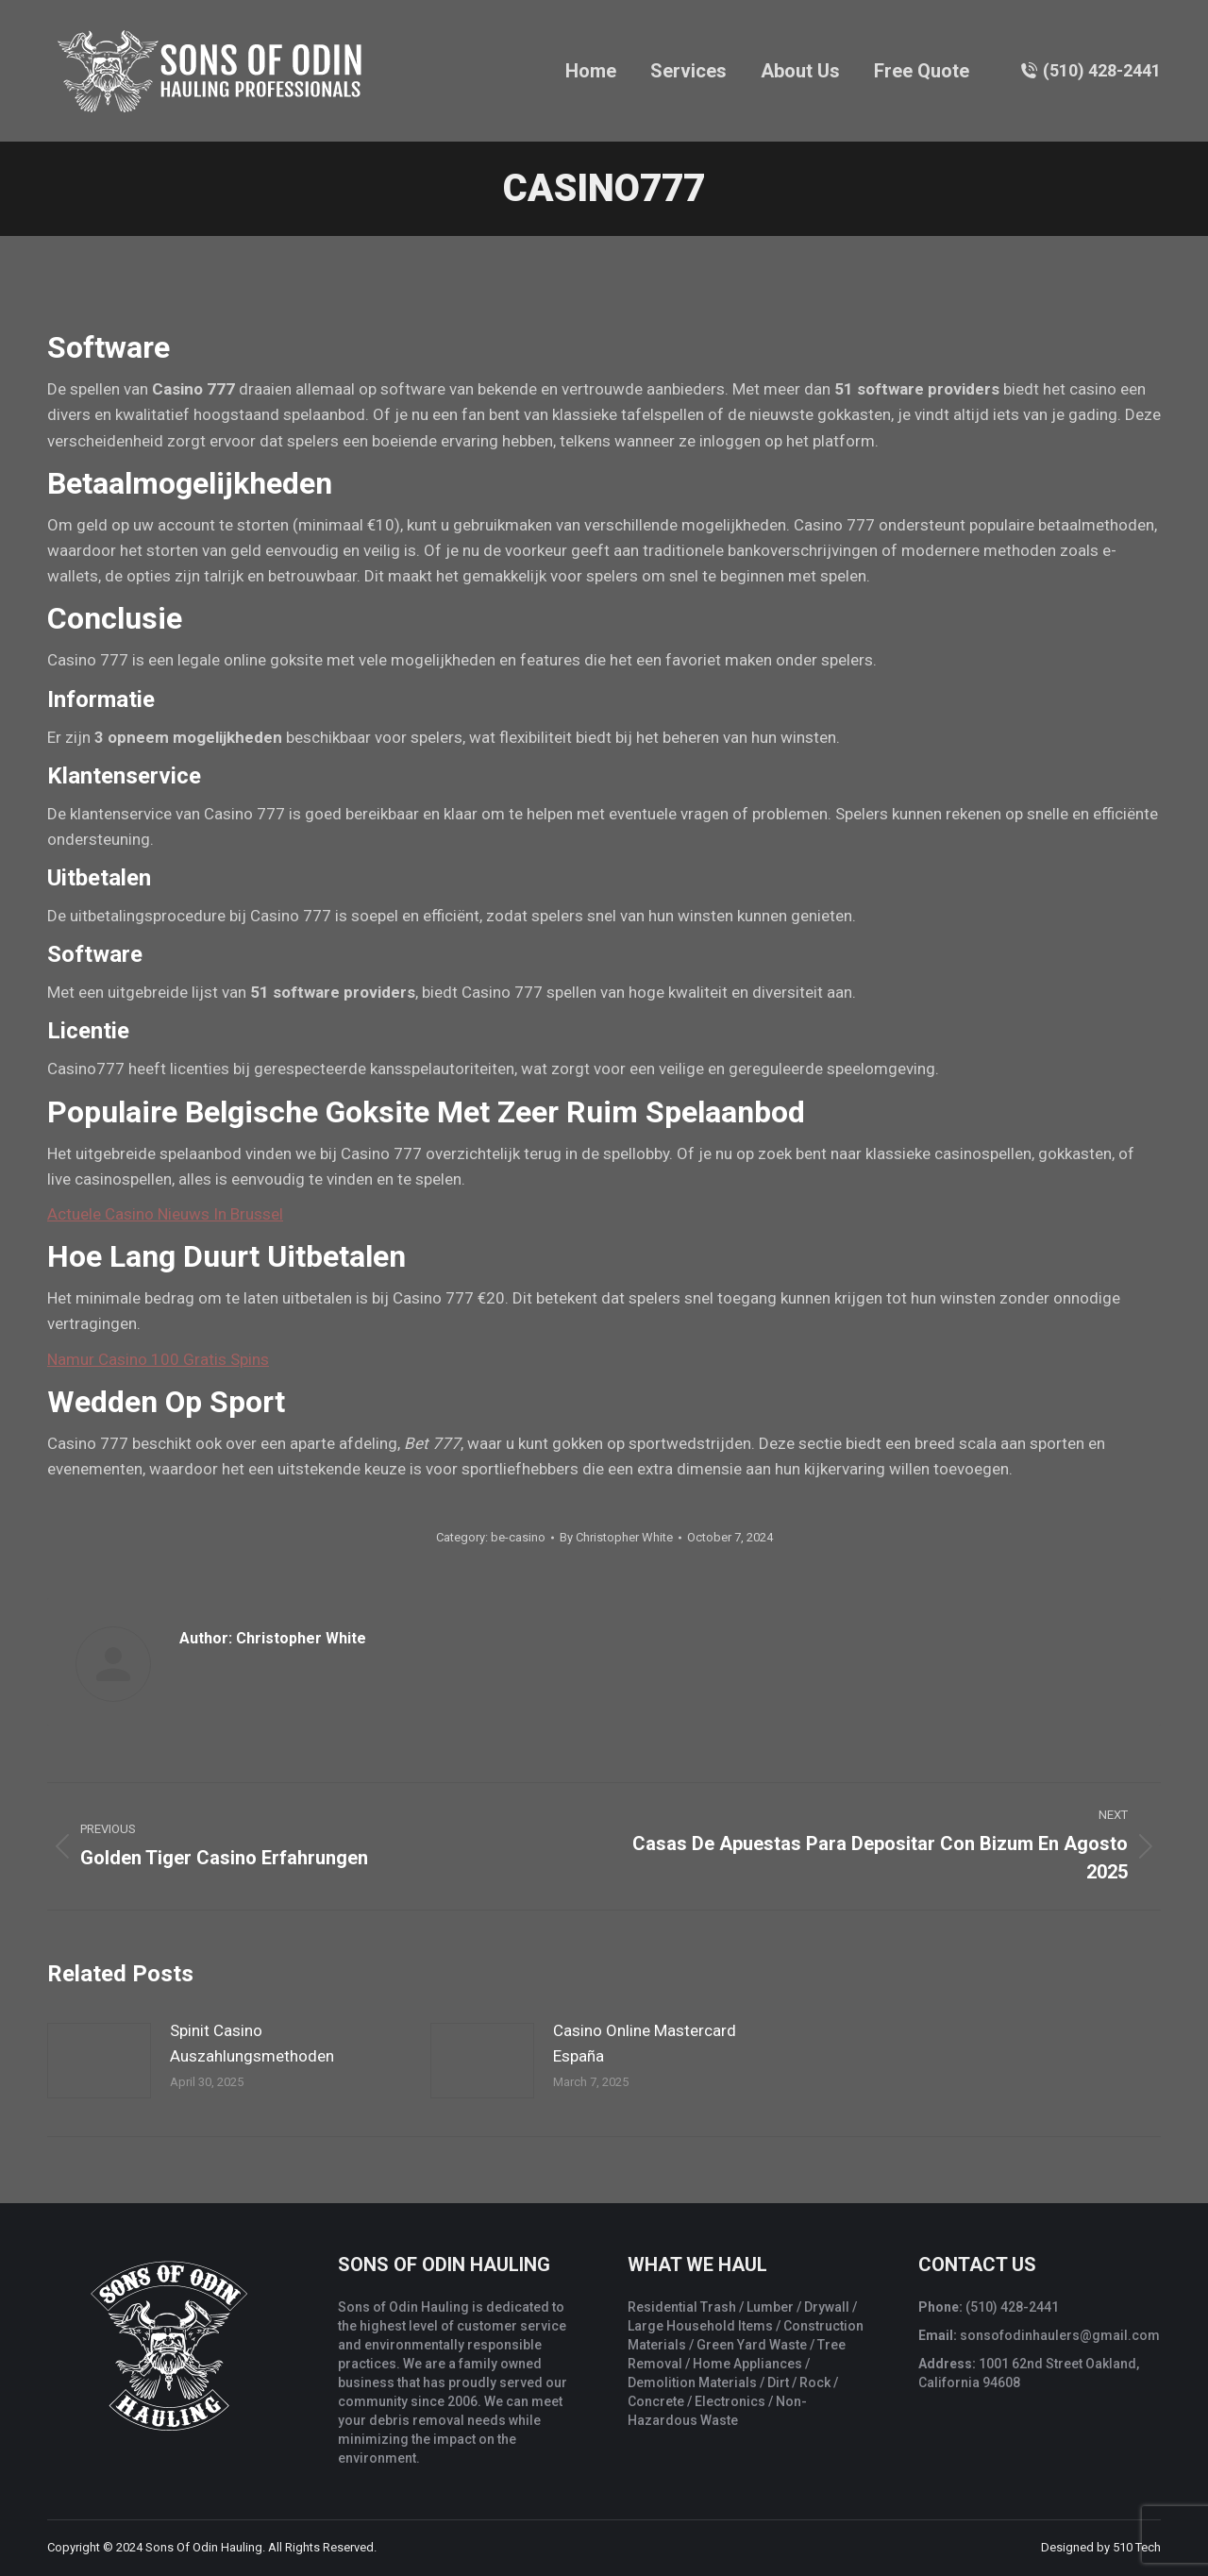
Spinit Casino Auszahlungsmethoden (252, 2043)
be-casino (518, 1537)
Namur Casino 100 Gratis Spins (158, 1359)
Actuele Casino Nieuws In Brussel (165, 1213)
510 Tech (1137, 2547)
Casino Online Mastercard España (644, 2043)
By (616, 1537)
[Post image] (99, 2060)
